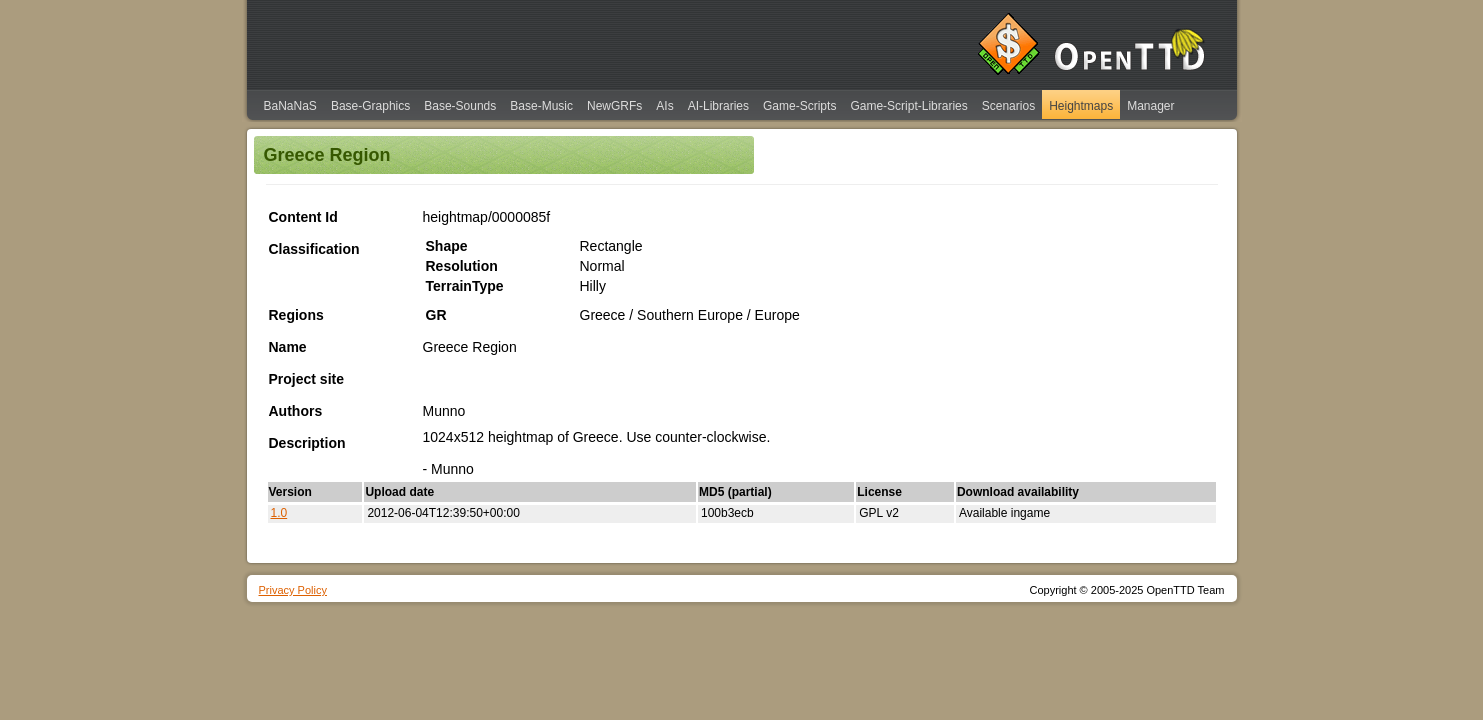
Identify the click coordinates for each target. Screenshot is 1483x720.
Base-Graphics (370, 106)
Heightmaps (1081, 106)
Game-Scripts (799, 106)
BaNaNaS (290, 106)
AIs (664, 106)
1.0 (279, 513)
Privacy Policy (293, 590)
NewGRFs (614, 106)
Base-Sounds (460, 106)
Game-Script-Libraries (908, 106)
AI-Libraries (718, 106)
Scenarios (1008, 106)
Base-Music (541, 106)
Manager (1150, 106)
